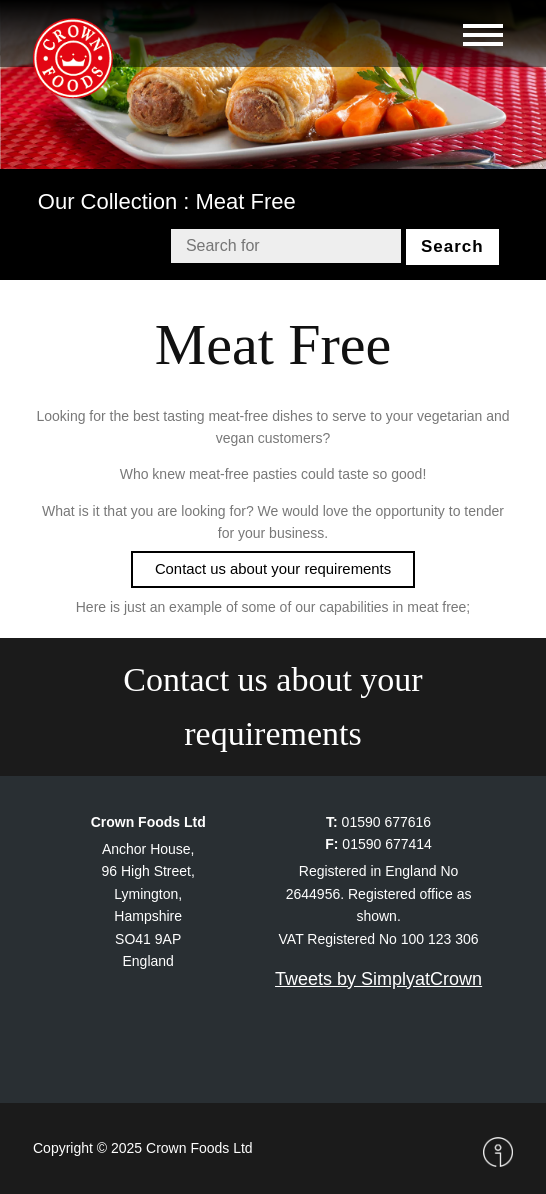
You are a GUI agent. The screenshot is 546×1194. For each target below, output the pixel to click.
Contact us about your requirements (272, 706)
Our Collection (107, 201)
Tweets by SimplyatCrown (378, 979)
